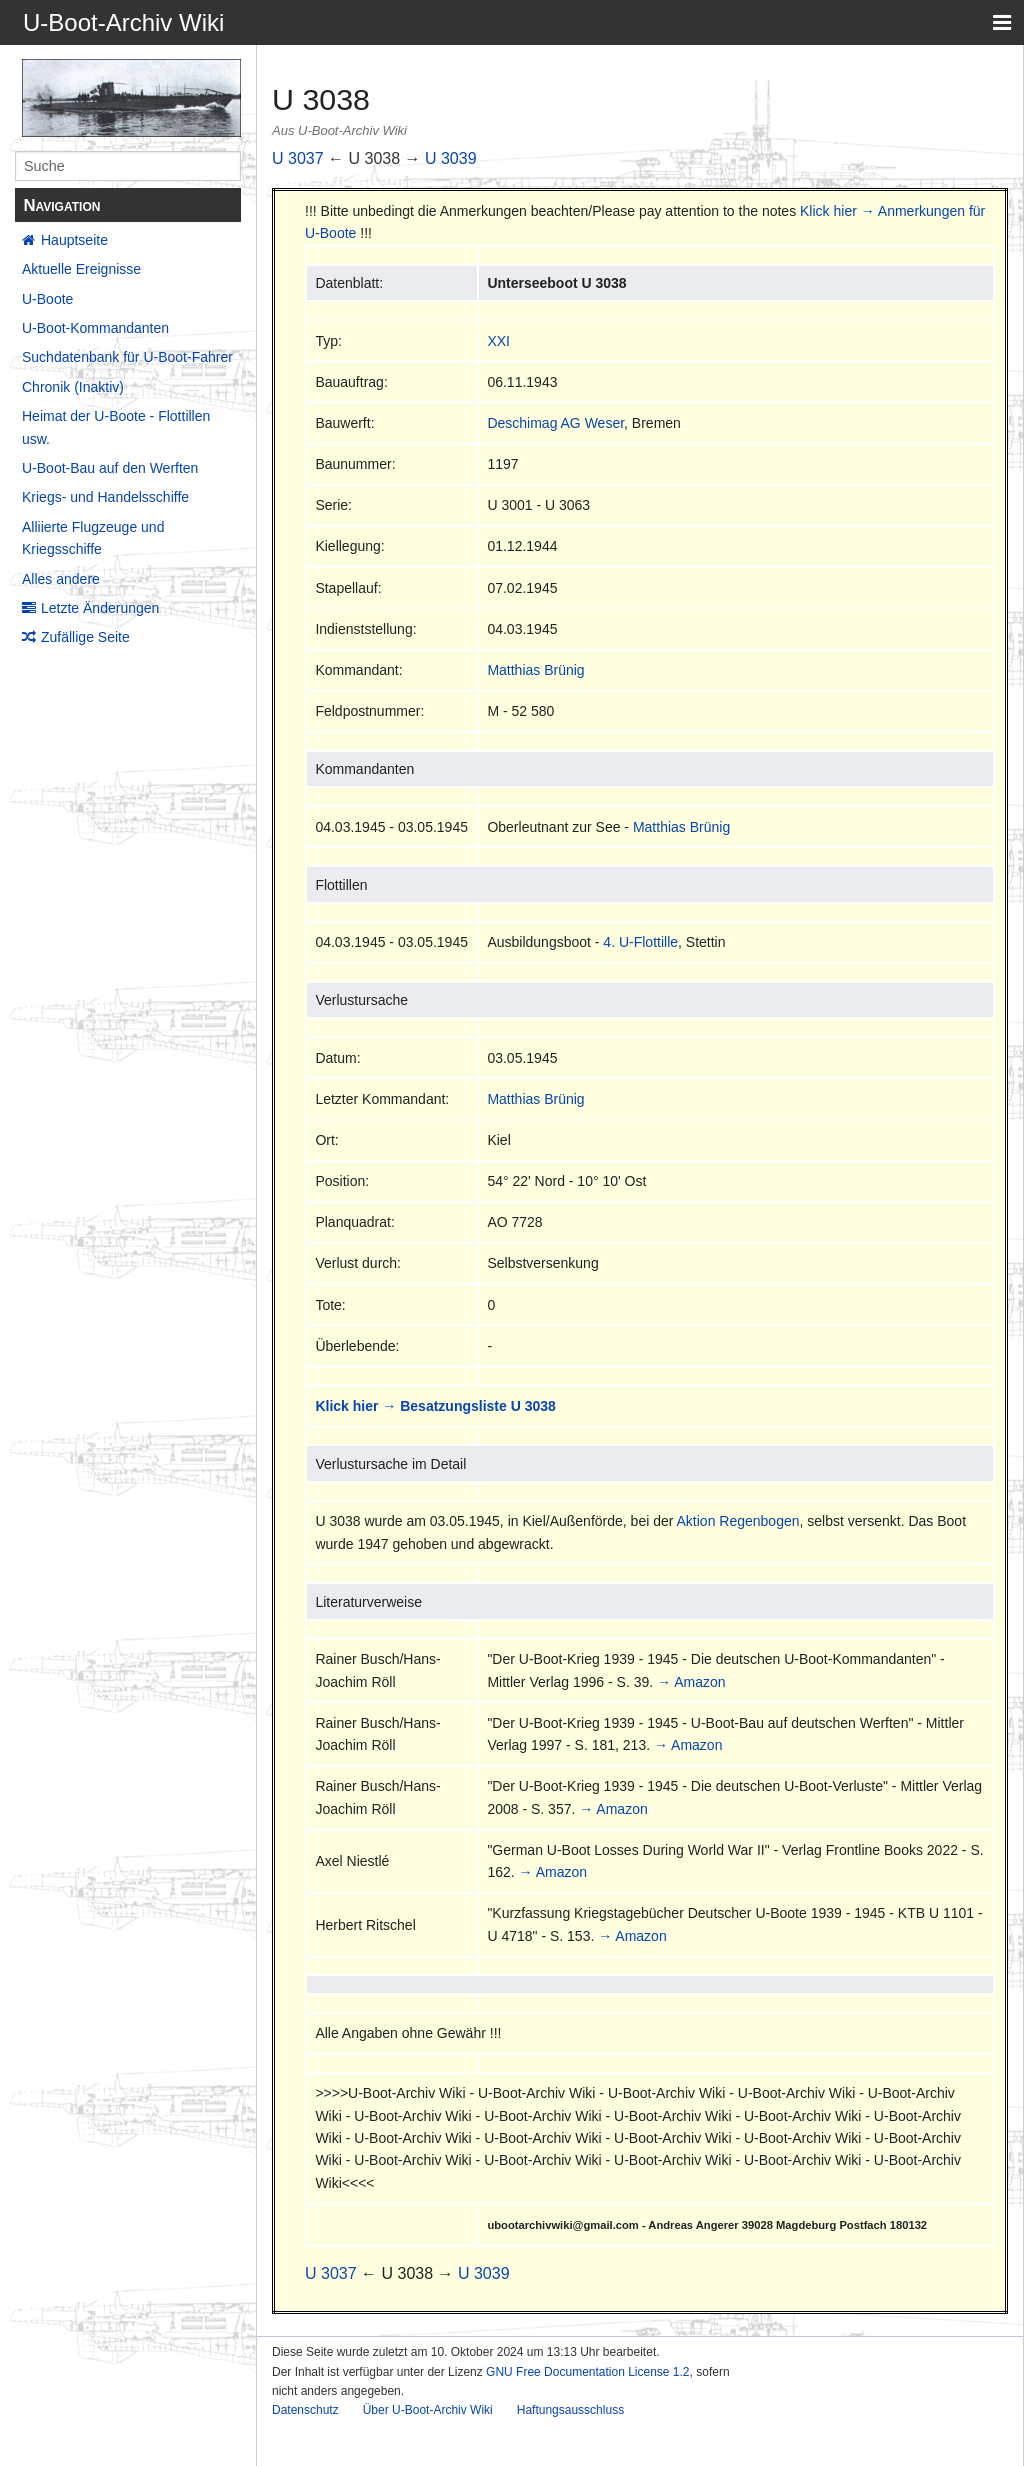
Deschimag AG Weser (555, 423)
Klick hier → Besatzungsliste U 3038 (435, 1406)
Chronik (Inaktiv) (73, 387)
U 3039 (451, 158)
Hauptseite (74, 240)
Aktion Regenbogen (738, 1521)
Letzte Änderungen (100, 608)
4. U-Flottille (640, 942)
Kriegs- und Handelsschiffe (105, 497)
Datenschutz (305, 2410)
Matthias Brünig (535, 670)
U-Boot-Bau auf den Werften (110, 468)
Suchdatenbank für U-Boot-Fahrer (127, 357)
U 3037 (298, 158)
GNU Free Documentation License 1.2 (587, 2372)
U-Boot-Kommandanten (95, 328)
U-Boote (47, 299)
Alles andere (61, 579)
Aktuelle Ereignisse (81, 269)
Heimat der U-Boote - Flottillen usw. (116, 427)
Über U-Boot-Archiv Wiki (428, 2410)
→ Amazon (691, 1682)
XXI (498, 341)
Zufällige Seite (85, 637)
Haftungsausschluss (570, 2410)
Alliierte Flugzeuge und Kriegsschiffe (93, 538)
